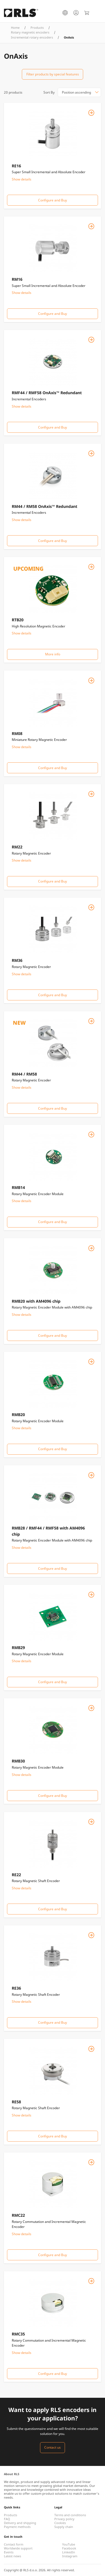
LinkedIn (68, 2552)
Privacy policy (64, 2519)
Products (37, 28)
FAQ (7, 2519)
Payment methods (17, 2527)
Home (15, 28)
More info (52, 654)
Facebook (69, 2548)
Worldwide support (18, 2548)
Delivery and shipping (20, 2523)
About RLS (11, 2474)
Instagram (69, 2556)
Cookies (60, 2523)
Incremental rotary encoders (32, 37)
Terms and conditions (70, 2515)
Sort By (49, 92)
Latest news (12, 2556)
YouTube (68, 2544)
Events (8, 2552)
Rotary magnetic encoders (30, 32)
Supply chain (63, 2527)
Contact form (13, 2544)
